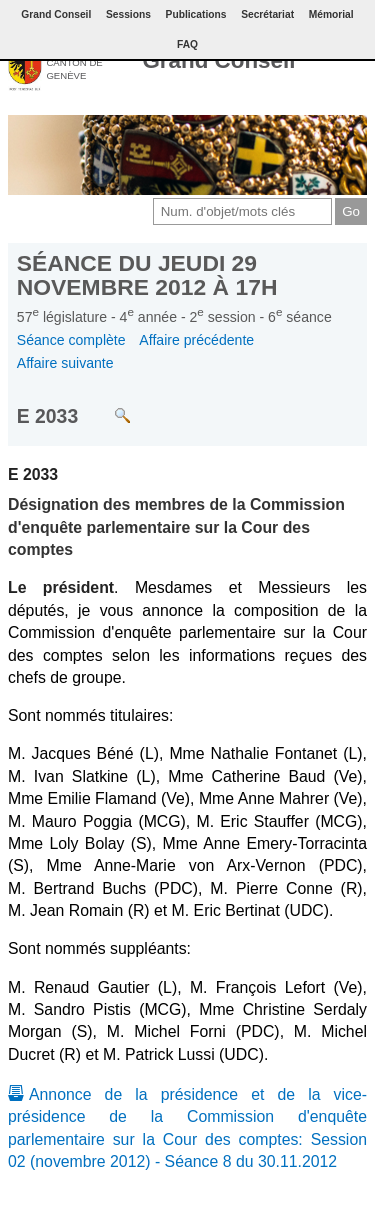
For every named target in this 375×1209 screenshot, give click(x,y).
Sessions (128, 14)
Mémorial (331, 14)
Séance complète (71, 340)
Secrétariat (267, 14)
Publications (196, 14)
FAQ (187, 44)
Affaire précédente (196, 340)
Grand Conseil (218, 60)
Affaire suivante (65, 363)
